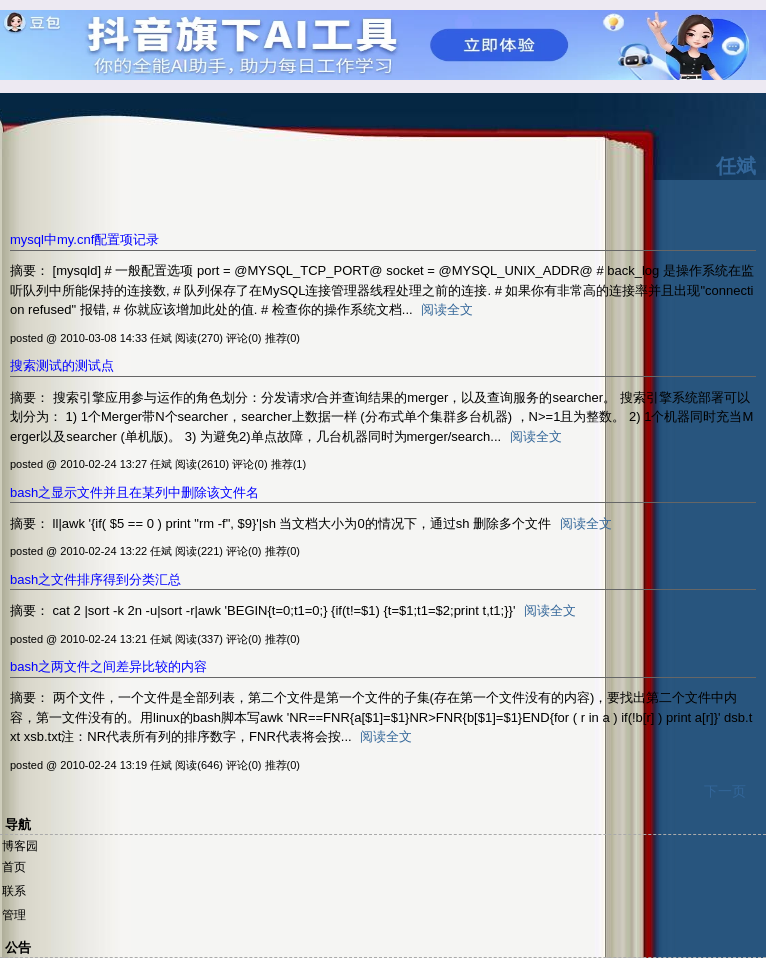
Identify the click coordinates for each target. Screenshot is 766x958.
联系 (14, 891)
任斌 (736, 166)
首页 (14, 867)
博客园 (20, 846)
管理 (14, 915)
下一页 (725, 791)
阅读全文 (447, 309)
